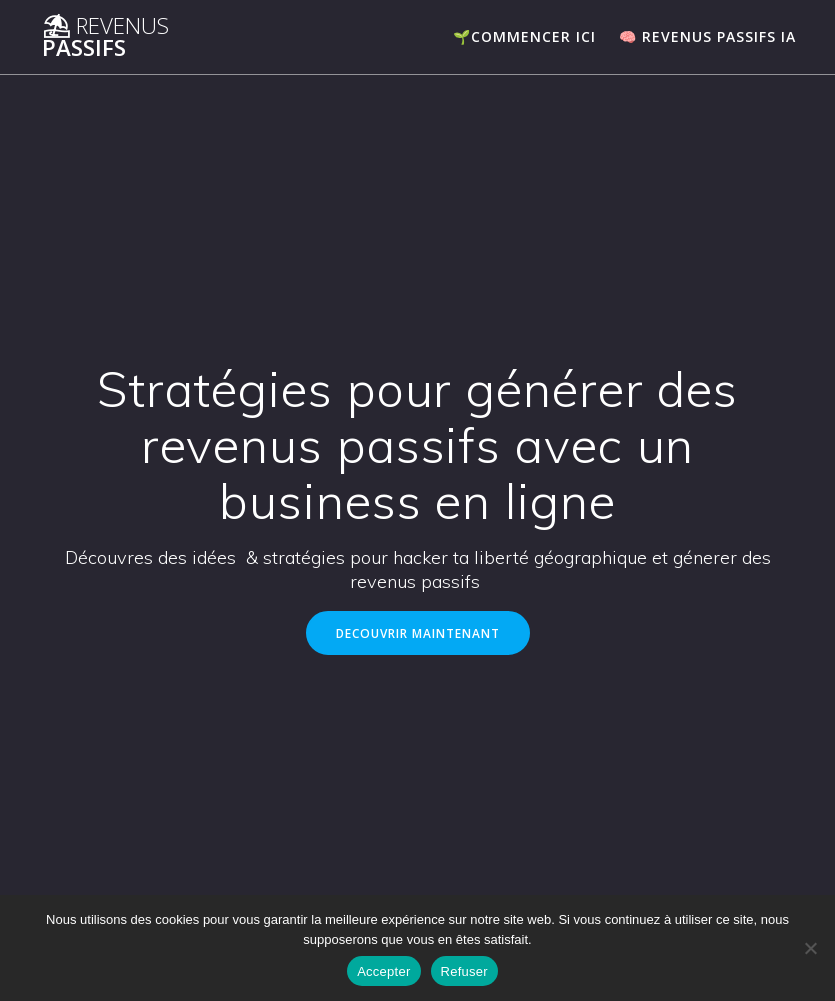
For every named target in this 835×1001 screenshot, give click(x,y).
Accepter (383, 971)
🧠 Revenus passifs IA (707, 36)
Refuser (464, 971)
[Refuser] (810, 948)
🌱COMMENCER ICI (524, 36)
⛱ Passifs (105, 37)
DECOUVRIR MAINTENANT (418, 633)
